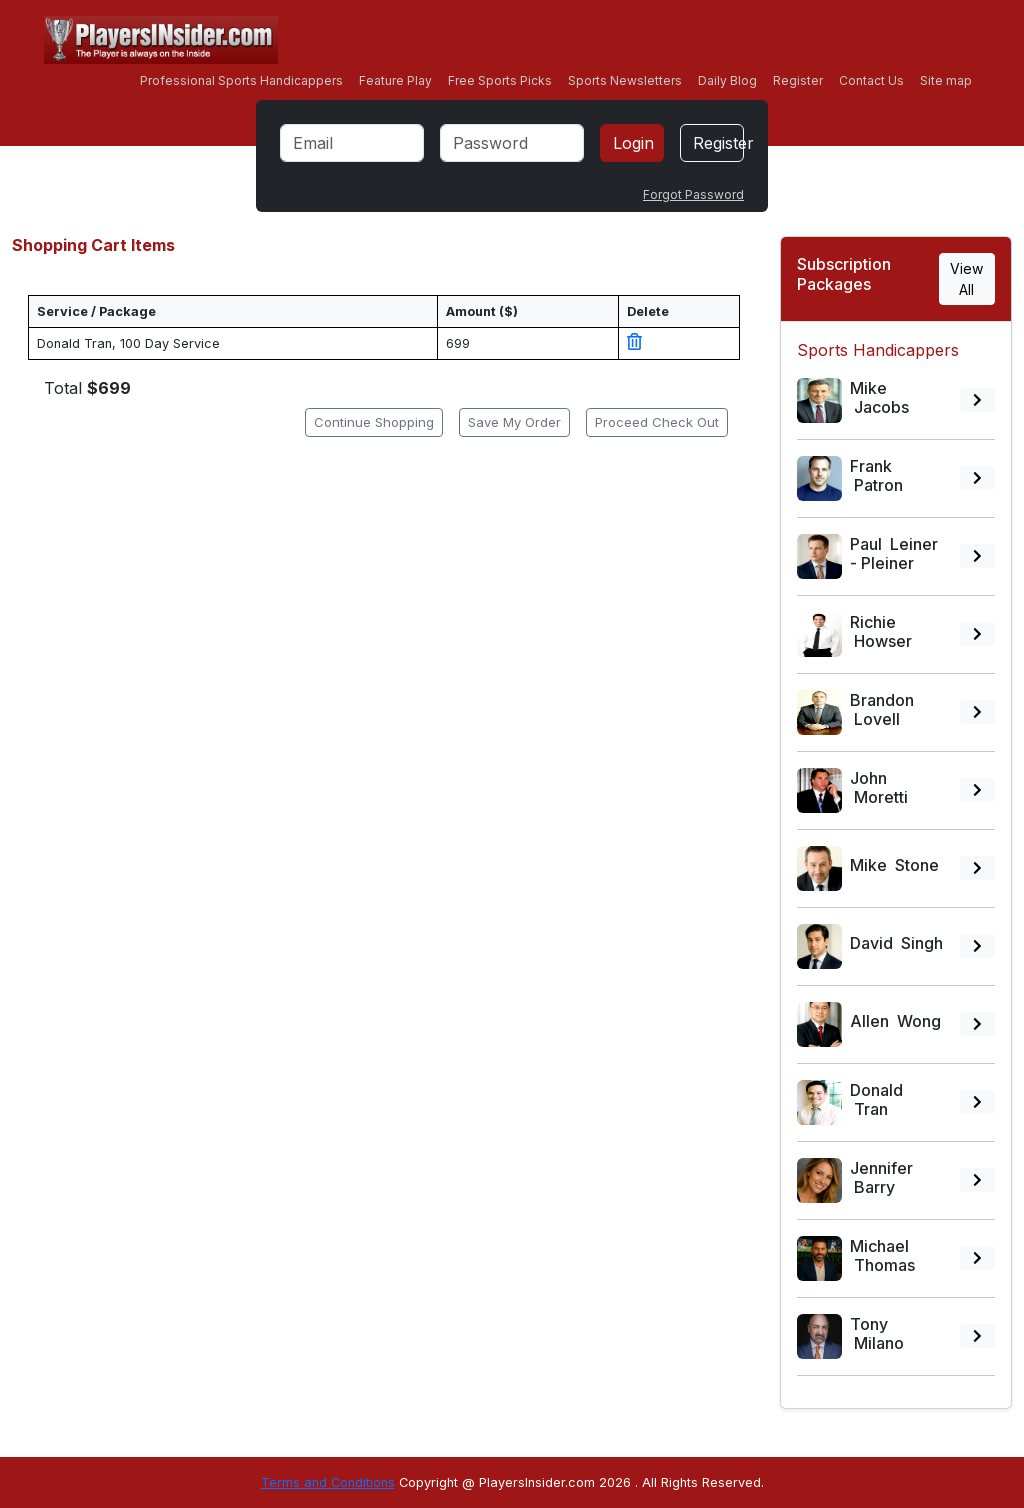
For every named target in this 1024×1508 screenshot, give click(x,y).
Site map (946, 80)
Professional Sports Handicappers (241, 80)
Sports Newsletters (625, 80)
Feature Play (395, 80)
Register (798, 80)
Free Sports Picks (500, 80)
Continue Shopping (374, 422)
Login (633, 143)
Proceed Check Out (657, 422)
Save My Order (514, 422)
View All (966, 279)
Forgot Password (693, 194)
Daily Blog (727, 80)
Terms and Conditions (328, 1482)
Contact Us (871, 80)
